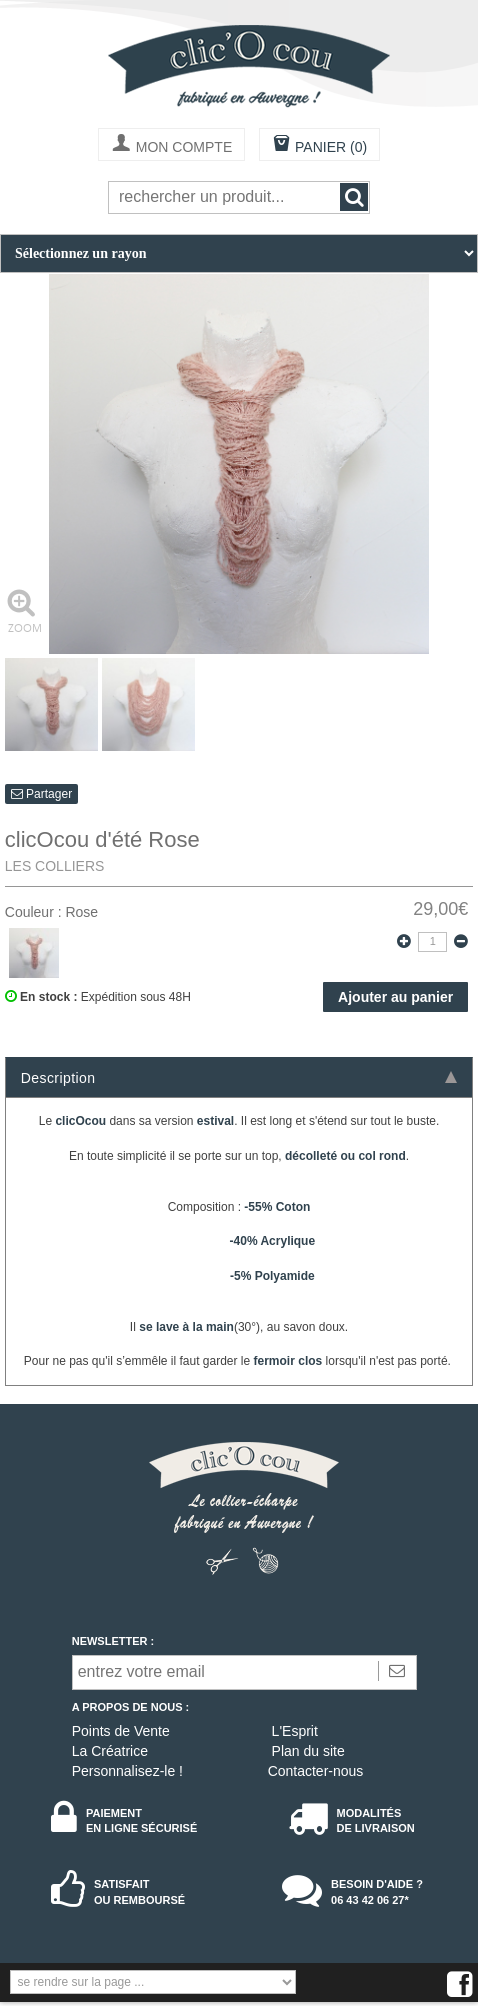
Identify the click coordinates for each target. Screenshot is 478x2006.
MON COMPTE (171, 145)
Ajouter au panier (395, 997)
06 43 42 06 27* (370, 1900)
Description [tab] (239, 1078)
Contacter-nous (316, 1771)
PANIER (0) (319, 145)
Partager (41, 794)
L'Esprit (295, 1731)
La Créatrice (110, 1751)
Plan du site (308, 1751)
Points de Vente (121, 1731)
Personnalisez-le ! (127, 1771)
